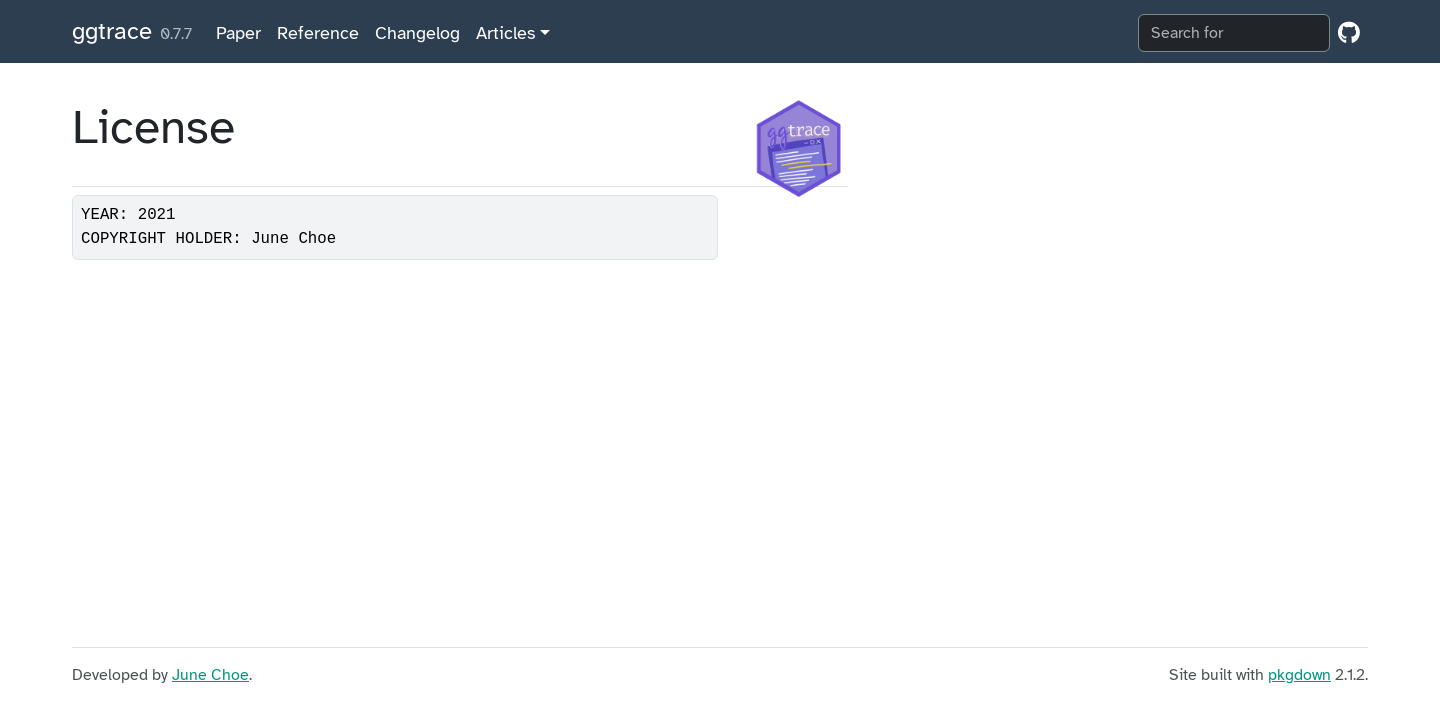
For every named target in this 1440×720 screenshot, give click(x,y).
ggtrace (112, 31)
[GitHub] (1349, 33)
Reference (318, 33)
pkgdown (1299, 675)
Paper (238, 33)
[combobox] (1234, 33)
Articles (505, 33)
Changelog (417, 33)
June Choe (210, 675)
